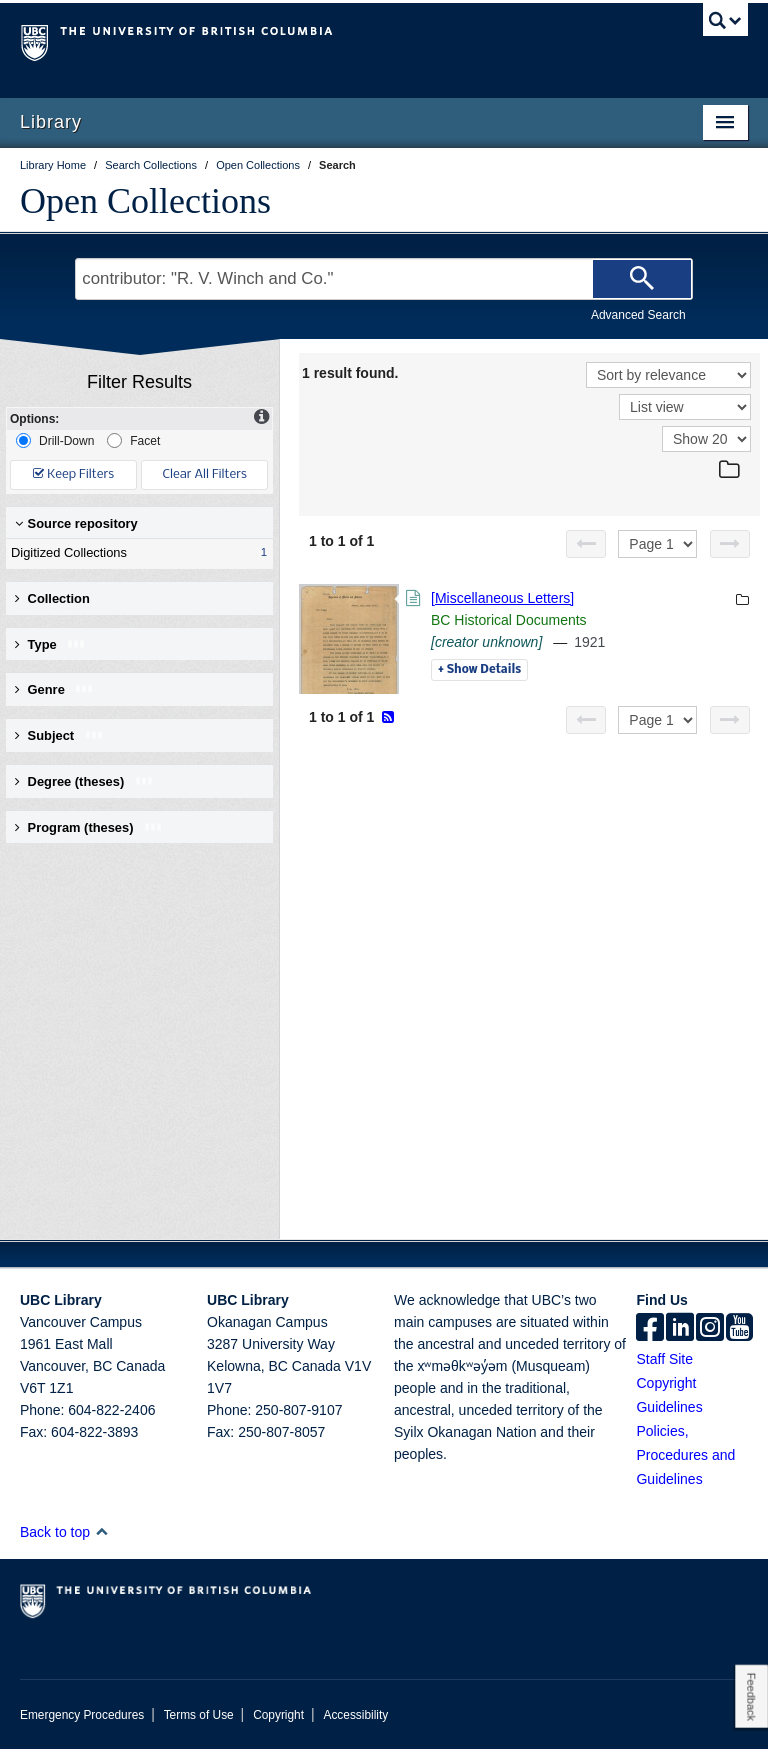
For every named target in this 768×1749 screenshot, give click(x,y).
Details (479, 670)
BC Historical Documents (509, 620)
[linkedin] (680, 1329)
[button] (101, 1531)
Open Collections (145, 201)
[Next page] (730, 544)
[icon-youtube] (739, 1329)
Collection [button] (52, 598)
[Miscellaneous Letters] (502, 598)
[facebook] (650, 1329)
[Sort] (668, 375)
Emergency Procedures (82, 1715)
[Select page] (657, 544)
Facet (133, 440)
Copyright (278, 1715)
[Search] (642, 279)
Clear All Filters (205, 474)
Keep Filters (73, 474)
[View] (685, 407)
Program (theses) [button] (89, 827)
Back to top (64, 1532)
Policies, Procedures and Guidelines (685, 1455)
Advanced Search (638, 315)
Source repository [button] (76, 523)
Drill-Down (55, 440)
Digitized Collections (135, 553)
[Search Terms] (383, 279)
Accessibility (355, 1715)
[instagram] (710, 1329)
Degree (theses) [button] (84, 781)
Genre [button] (54, 689)
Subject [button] (59, 735)
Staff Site (664, 1359)
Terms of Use (199, 1715)
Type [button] (50, 644)
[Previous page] (586, 544)
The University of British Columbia (329, 41)
